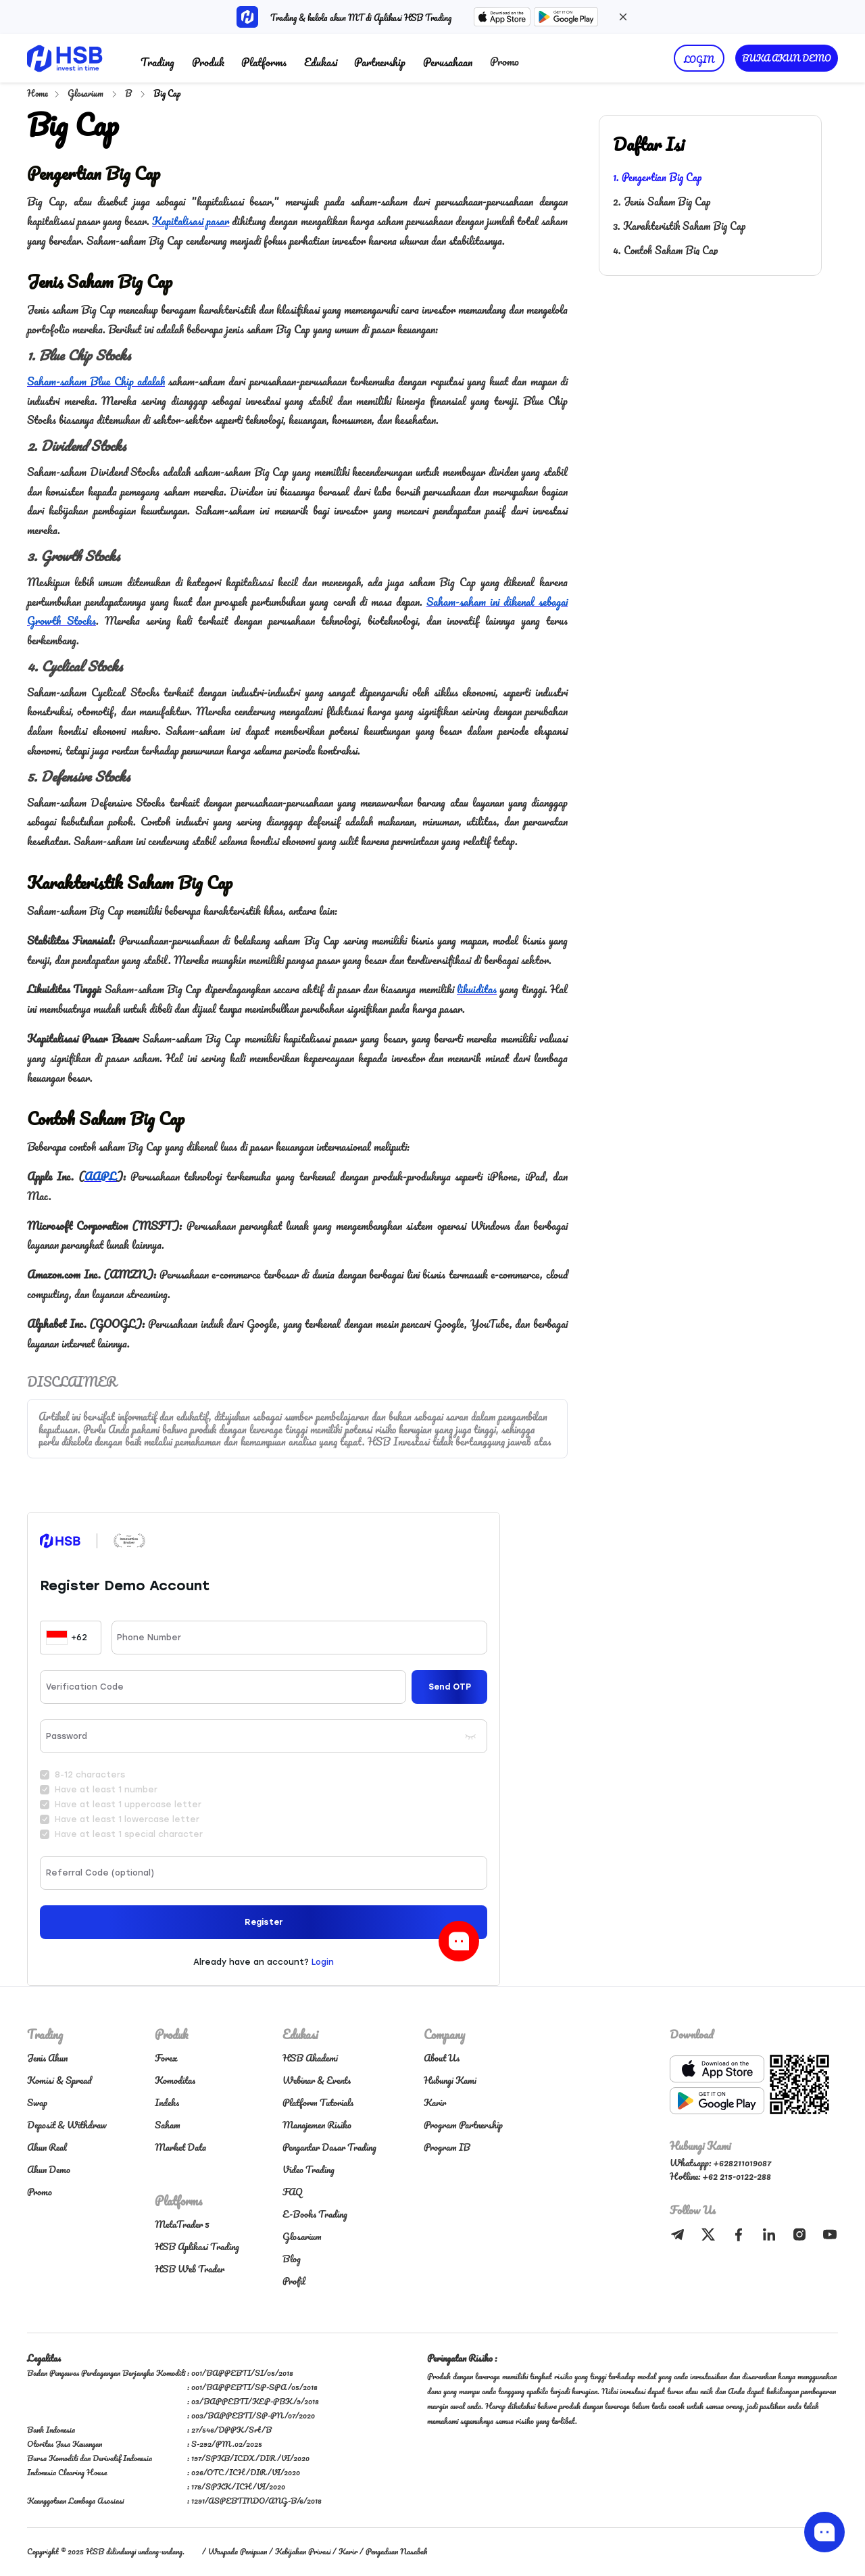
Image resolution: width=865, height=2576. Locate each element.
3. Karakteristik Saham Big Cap (679, 226)
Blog (291, 2258)
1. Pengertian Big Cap (657, 177)
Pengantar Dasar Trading (329, 2147)
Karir (435, 2102)
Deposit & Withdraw (67, 2124)
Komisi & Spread (59, 2080)
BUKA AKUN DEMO (786, 58)
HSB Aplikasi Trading (197, 2246)
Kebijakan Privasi (302, 2551)
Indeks (167, 2102)
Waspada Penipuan (237, 2551)
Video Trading (308, 2169)
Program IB (447, 2147)
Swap (37, 2102)
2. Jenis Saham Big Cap (661, 201)
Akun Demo (48, 2169)
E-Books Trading (314, 2214)
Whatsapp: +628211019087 (720, 2162)
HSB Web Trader (189, 2268)
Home (37, 93)
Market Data (180, 2147)
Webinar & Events (316, 2080)
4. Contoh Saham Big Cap (665, 250)
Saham (167, 2124)
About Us (442, 2057)
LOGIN (699, 59)
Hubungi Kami (450, 2080)
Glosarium (86, 93)
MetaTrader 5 (182, 2224)
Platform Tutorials (317, 2102)
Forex (166, 2057)
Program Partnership (463, 2124)
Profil (293, 2280)
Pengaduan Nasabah (396, 2551)
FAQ (292, 2191)
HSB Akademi (310, 2057)
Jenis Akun (47, 2057)
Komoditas (175, 2080)
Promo (504, 61)
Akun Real (47, 2147)
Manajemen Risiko (316, 2124)
